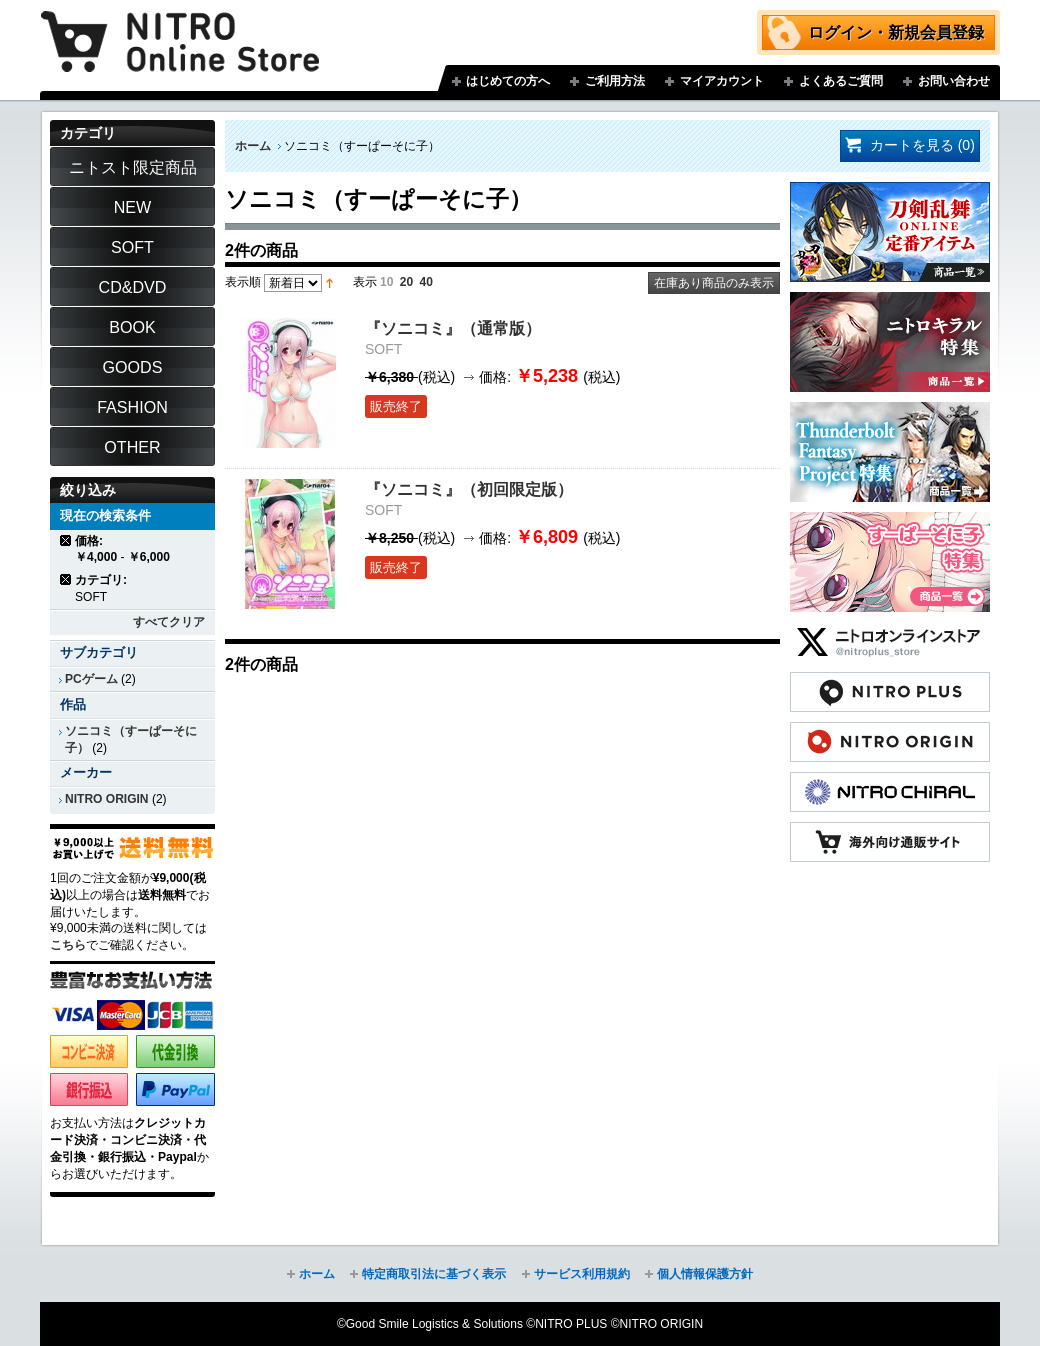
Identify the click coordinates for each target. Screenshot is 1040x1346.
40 (426, 282)
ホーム (253, 146)
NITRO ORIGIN (107, 799)
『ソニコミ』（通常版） (453, 328)
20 (406, 282)
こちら (68, 945)
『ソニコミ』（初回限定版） (469, 489)
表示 (365, 282)
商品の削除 (66, 540)
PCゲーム (91, 679)
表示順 (243, 282)
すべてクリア (169, 622)
